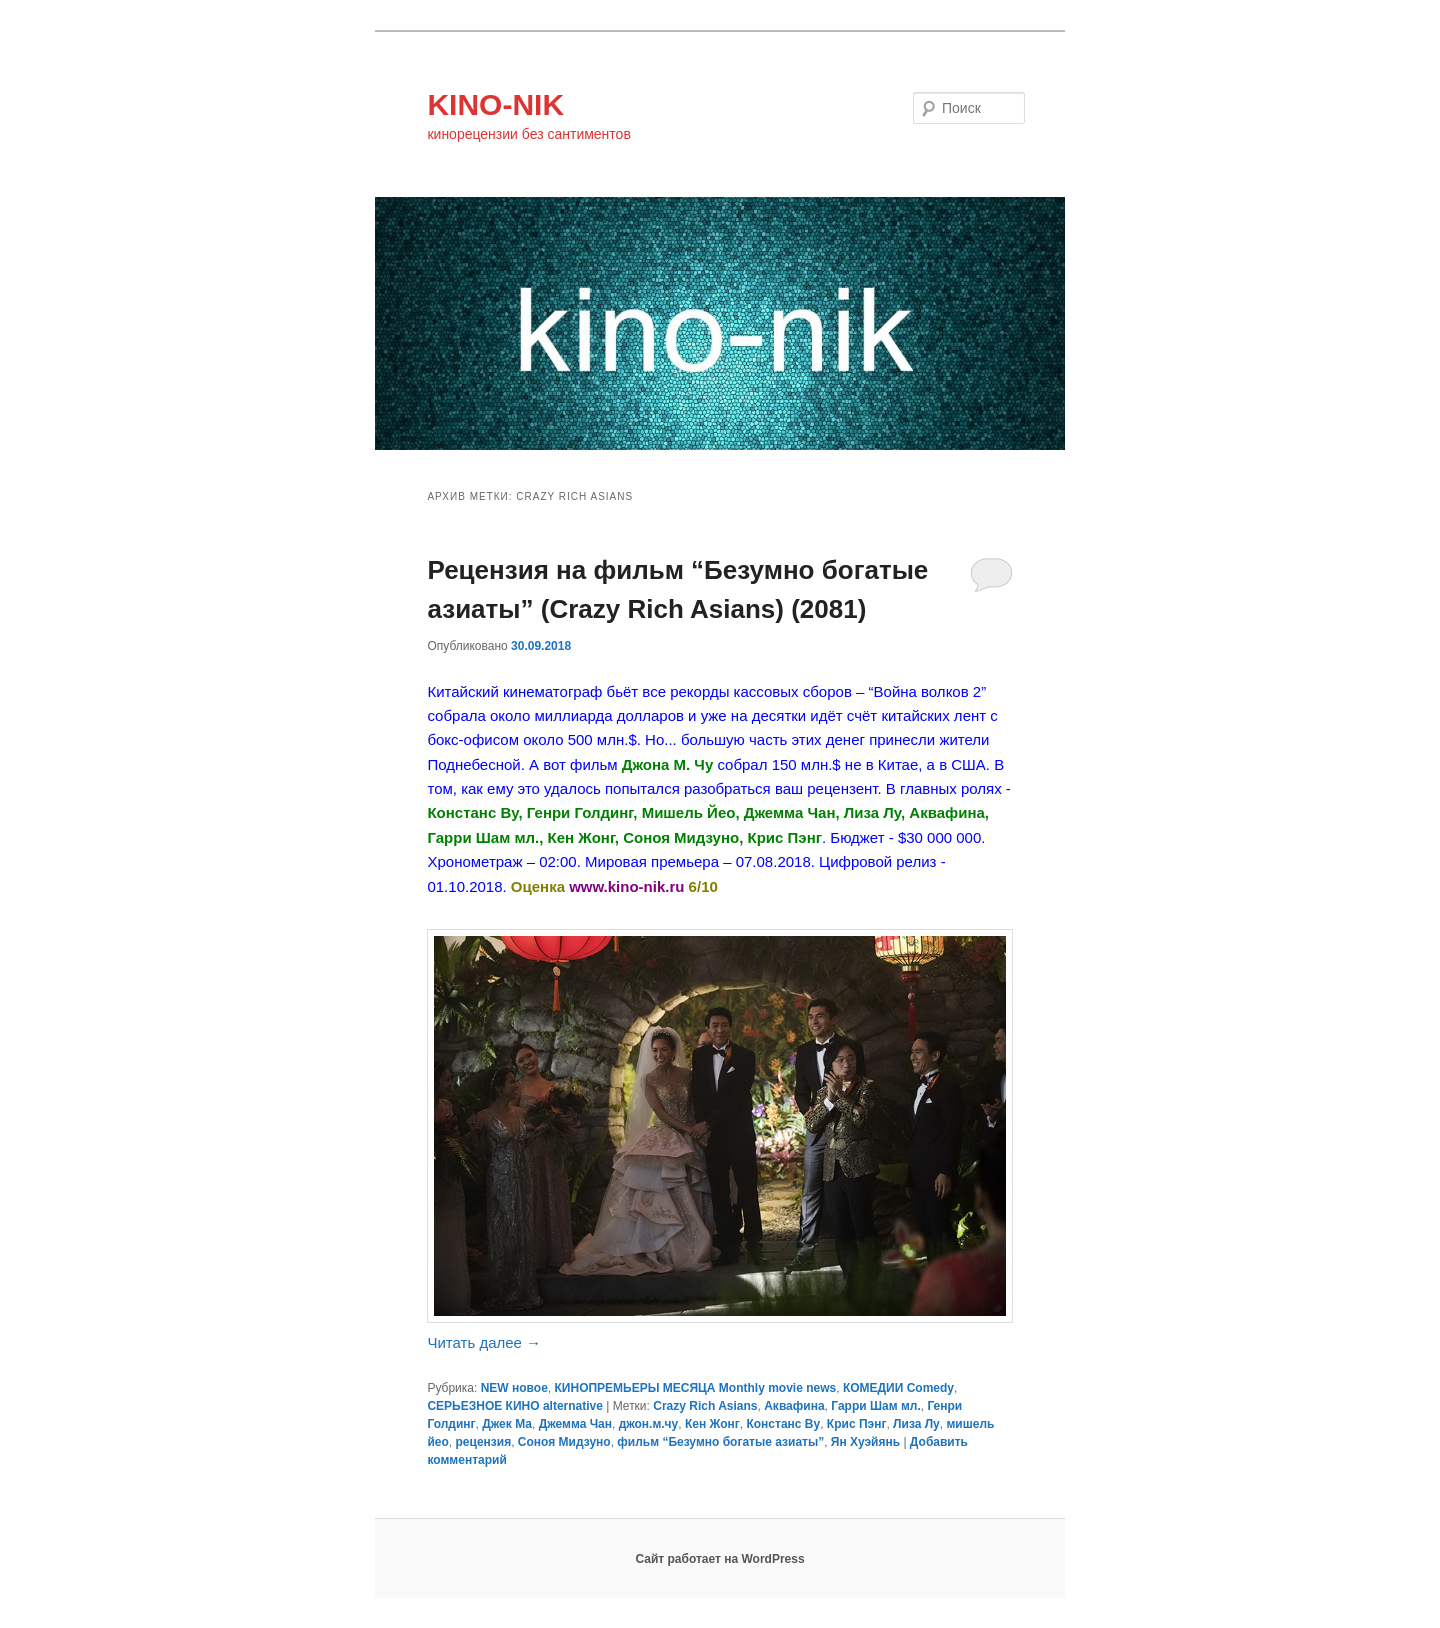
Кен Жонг (712, 1424)
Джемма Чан (575, 1424)
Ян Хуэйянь (865, 1442)
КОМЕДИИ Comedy (898, 1388)
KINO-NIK (495, 104)
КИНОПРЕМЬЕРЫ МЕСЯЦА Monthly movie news (696, 1388)
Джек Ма (507, 1424)
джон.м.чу (649, 1424)
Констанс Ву (783, 1424)
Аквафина (794, 1406)
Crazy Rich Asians (705, 1406)
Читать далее (484, 1342)
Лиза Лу (916, 1424)
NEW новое (514, 1388)
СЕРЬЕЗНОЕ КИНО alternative (514, 1406)
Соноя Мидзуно (564, 1442)
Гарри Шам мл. (875, 1406)
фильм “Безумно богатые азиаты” (720, 1442)
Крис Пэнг (857, 1424)
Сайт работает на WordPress (719, 1559)
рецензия (484, 1442)
